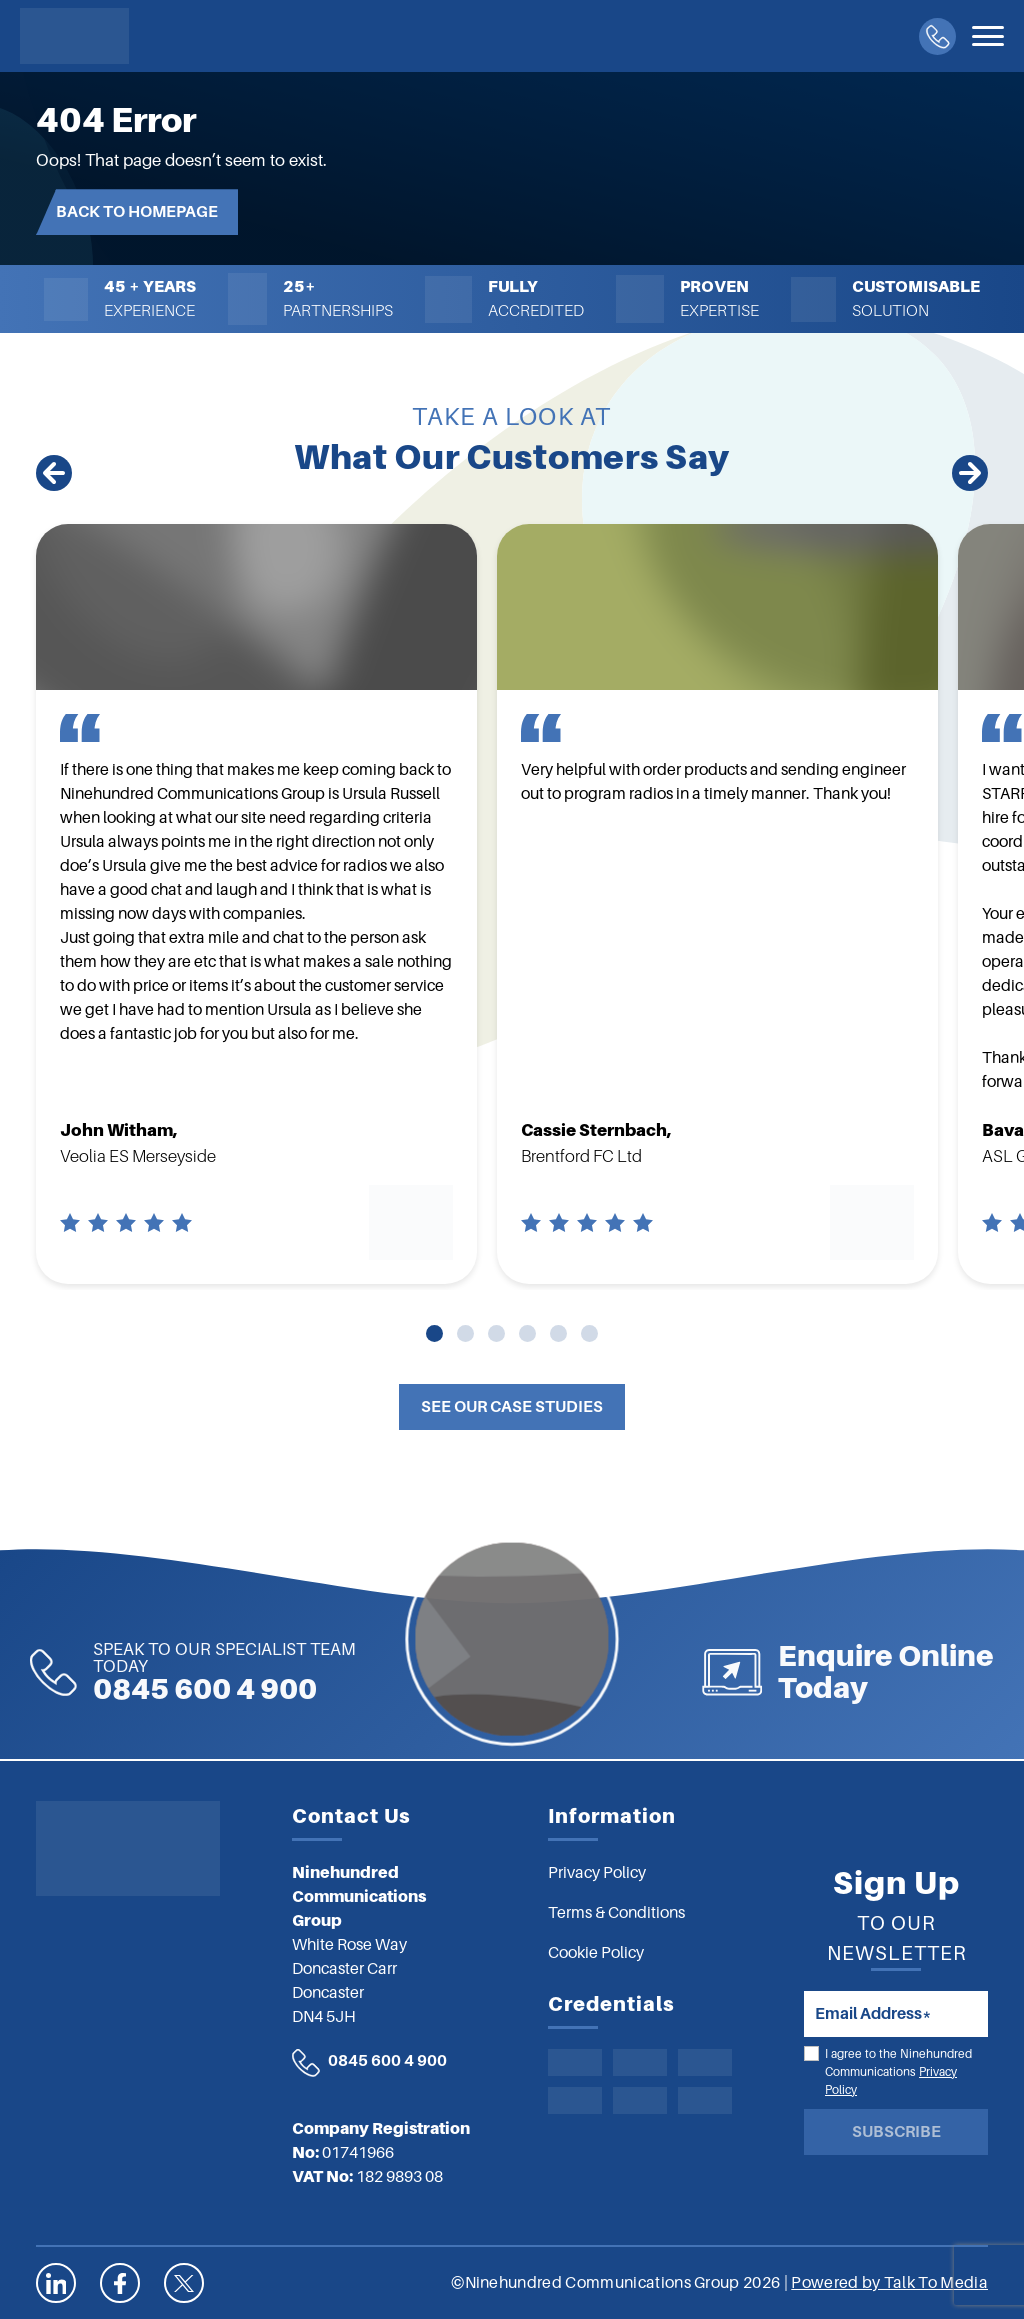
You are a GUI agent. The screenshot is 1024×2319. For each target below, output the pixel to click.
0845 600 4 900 (387, 2061)
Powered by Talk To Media (889, 2283)
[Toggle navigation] (988, 36)
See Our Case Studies (512, 1407)
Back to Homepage (137, 212)
